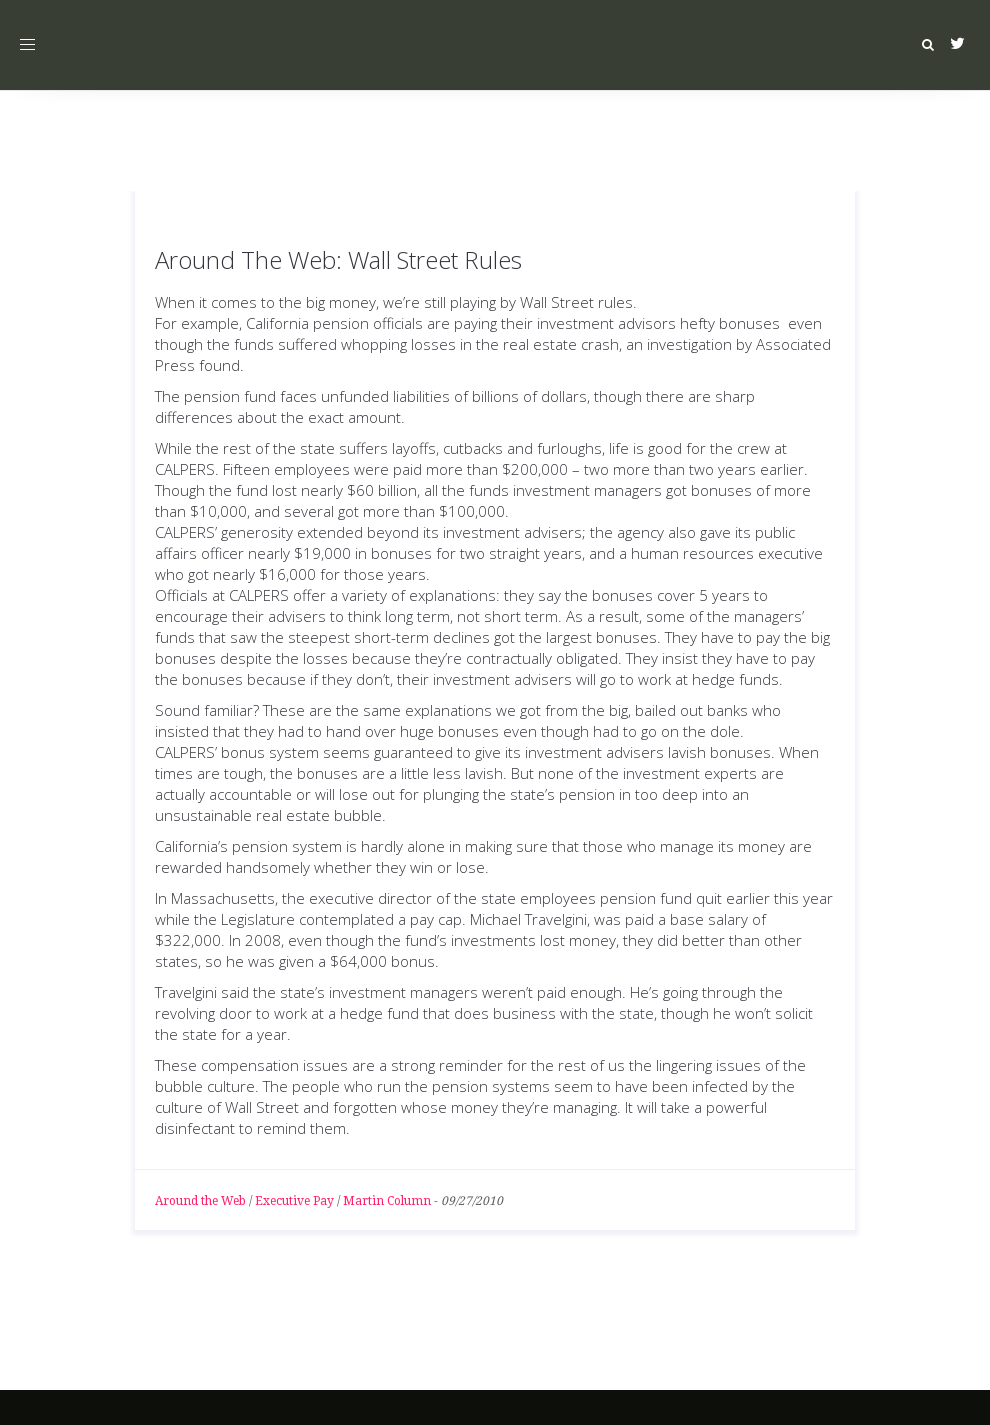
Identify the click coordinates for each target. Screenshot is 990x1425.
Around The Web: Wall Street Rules (338, 259)
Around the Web (200, 1201)
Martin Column (387, 1201)
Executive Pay (294, 1201)
